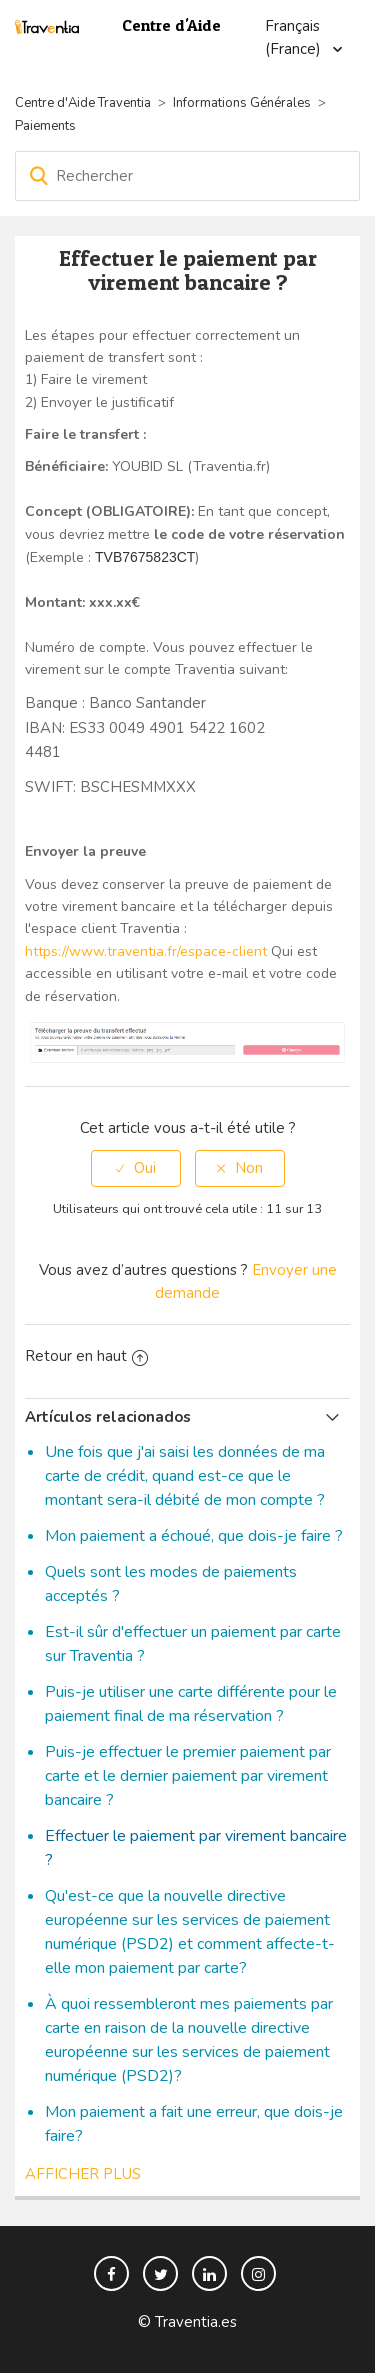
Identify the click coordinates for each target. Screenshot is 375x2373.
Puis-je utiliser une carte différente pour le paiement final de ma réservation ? (191, 1704)
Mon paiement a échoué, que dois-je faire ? (194, 1536)
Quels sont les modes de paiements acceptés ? (171, 1584)
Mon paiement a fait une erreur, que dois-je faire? (194, 2124)
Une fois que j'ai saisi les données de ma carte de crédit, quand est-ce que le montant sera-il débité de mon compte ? (185, 1476)
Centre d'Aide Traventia (83, 103)
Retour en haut (86, 1356)
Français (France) (295, 37)
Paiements (45, 126)
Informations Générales (242, 103)
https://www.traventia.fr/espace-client (146, 951)
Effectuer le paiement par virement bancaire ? (196, 1848)
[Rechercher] (187, 176)
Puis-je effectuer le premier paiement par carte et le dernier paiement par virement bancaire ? (188, 1776)
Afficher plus (83, 2174)
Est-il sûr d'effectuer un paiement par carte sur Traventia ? (193, 1644)
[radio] (136, 1168)
